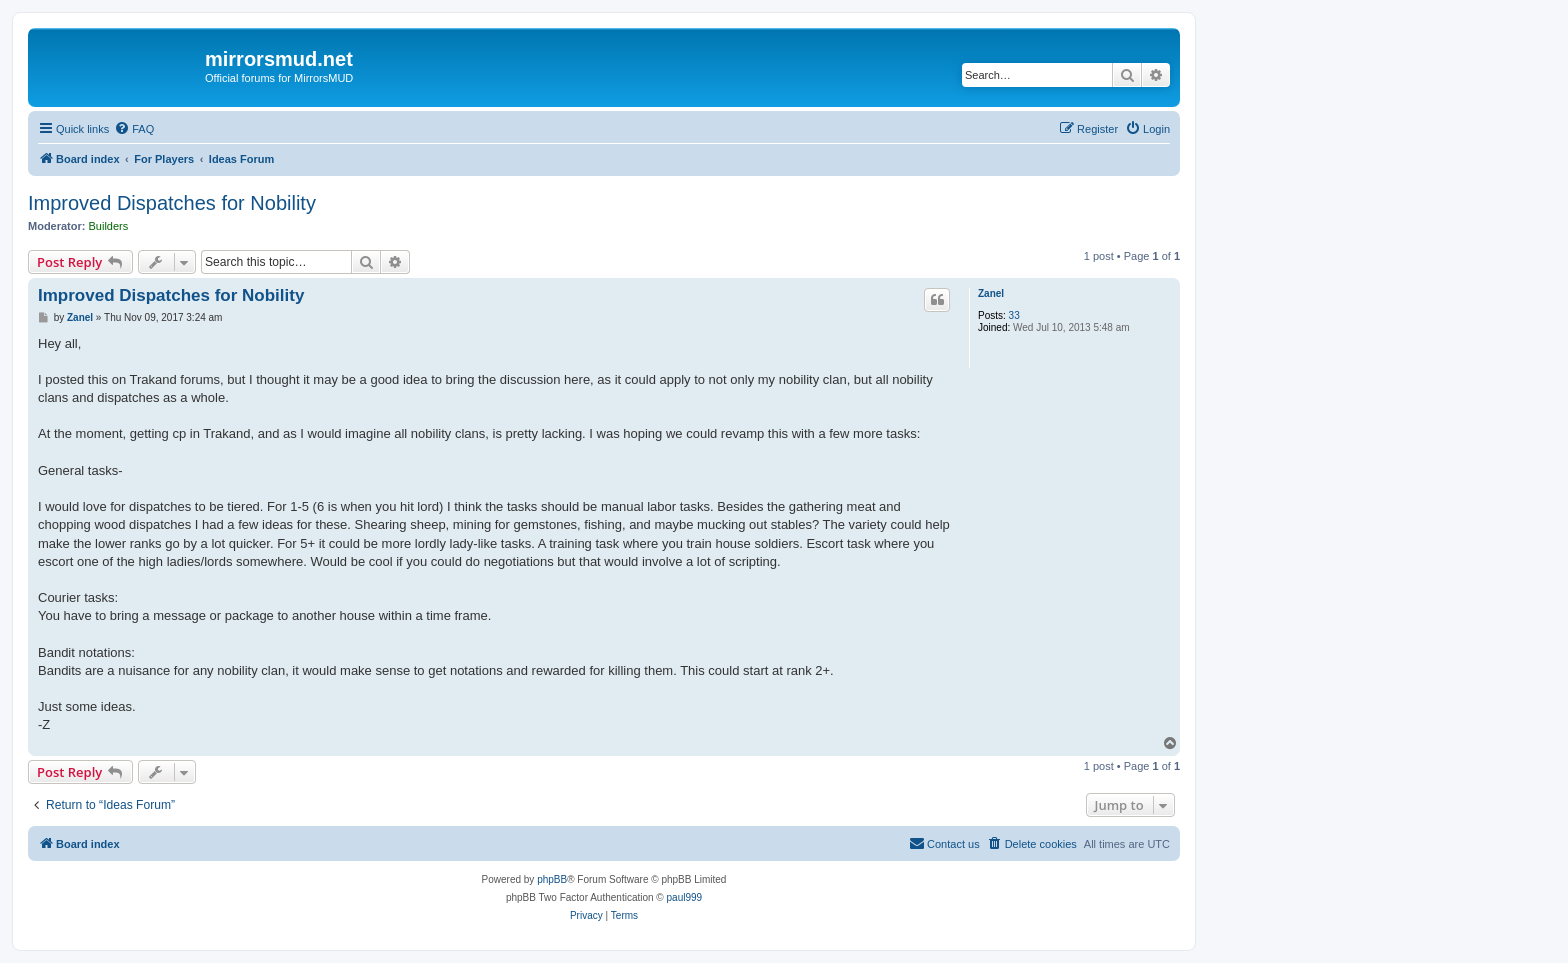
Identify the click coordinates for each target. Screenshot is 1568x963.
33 (1014, 315)
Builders (109, 226)
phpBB (552, 879)
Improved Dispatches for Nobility (172, 203)
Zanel (991, 293)
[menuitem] (134, 129)
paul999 (685, 897)
